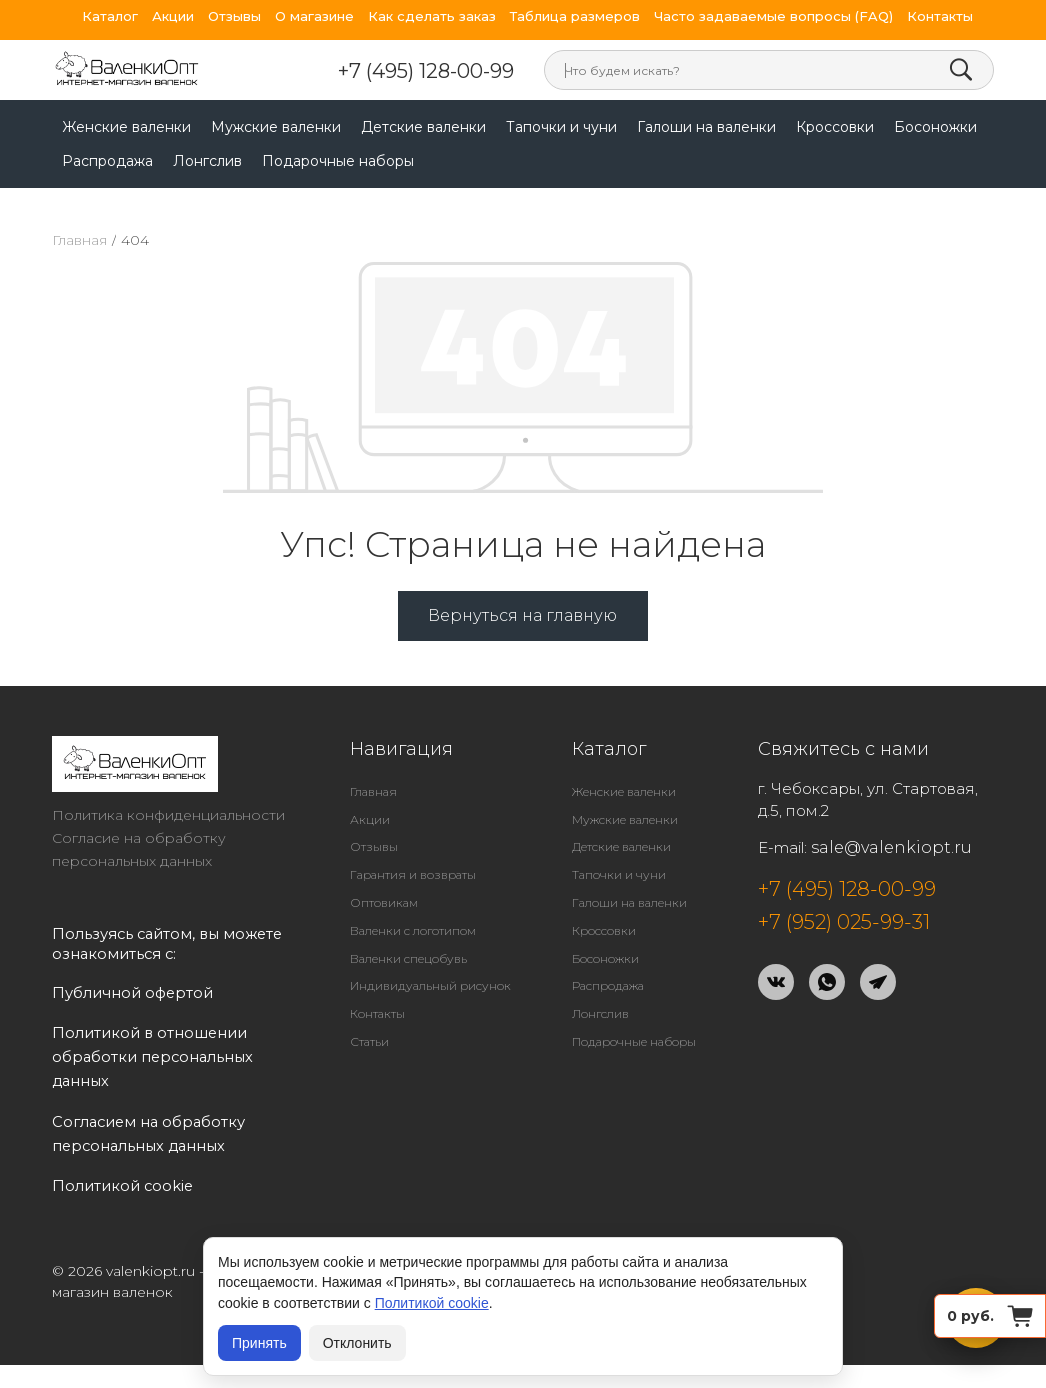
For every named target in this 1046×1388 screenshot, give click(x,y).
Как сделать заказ (432, 16)
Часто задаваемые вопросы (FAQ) (773, 16)
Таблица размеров (575, 16)
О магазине (314, 16)
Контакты (940, 16)
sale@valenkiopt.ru (891, 847)
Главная (79, 240)
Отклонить (357, 1343)
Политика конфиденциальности (168, 815)
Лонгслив (207, 161)
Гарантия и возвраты (413, 874)
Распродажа (107, 161)
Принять (259, 1343)
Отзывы (234, 16)
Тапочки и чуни (561, 127)
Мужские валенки (276, 127)
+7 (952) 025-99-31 (844, 922)
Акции (173, 16)
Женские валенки (126, 127)
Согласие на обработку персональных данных (139, 849)
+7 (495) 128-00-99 (426, 71)
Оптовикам (384, 902)
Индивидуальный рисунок (430, 985)
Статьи (369, 1041)
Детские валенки (423, 127)
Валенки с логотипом (413, 930)
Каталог (110, 16)
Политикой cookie (432, 1303)
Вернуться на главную (522, 615)
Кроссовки (835, 127)
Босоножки (935, 127)
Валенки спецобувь (408, 958)
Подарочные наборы (338, 161)
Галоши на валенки (706, 127)
